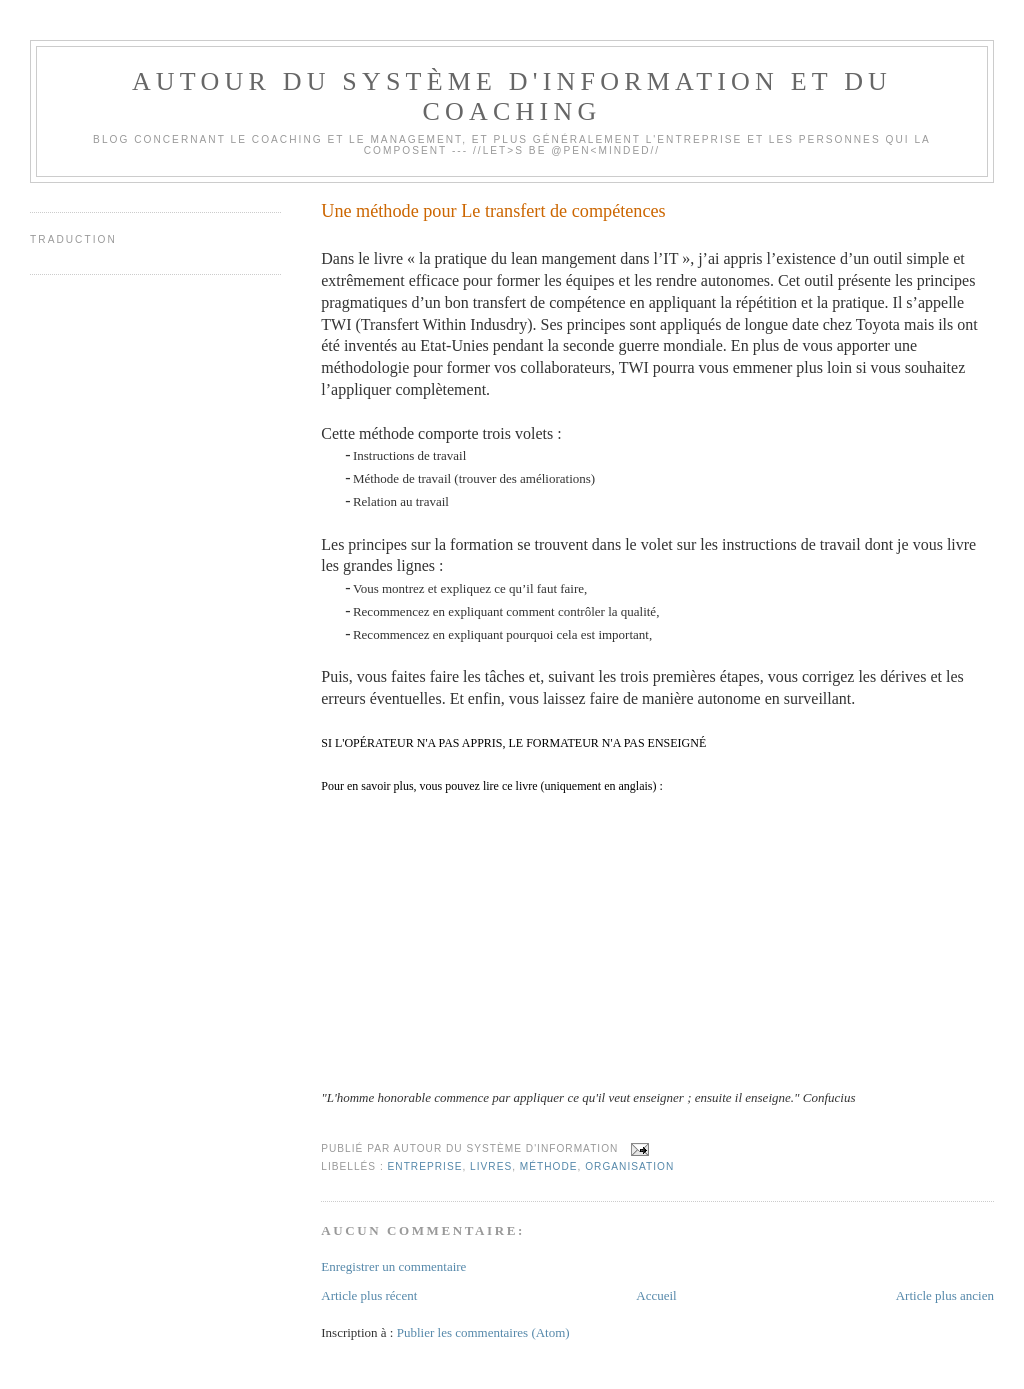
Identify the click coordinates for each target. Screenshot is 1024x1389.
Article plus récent (369, 1295)
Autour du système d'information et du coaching (512, 96)
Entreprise (425, 1166)
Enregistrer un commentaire (393, 1266)
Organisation (629, 1166)
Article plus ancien (945, 1295)
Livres (491, 1166)
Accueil (656, 1295)
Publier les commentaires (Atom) (483, 1332)
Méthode (549, 1166)
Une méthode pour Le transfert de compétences (493, 211)
